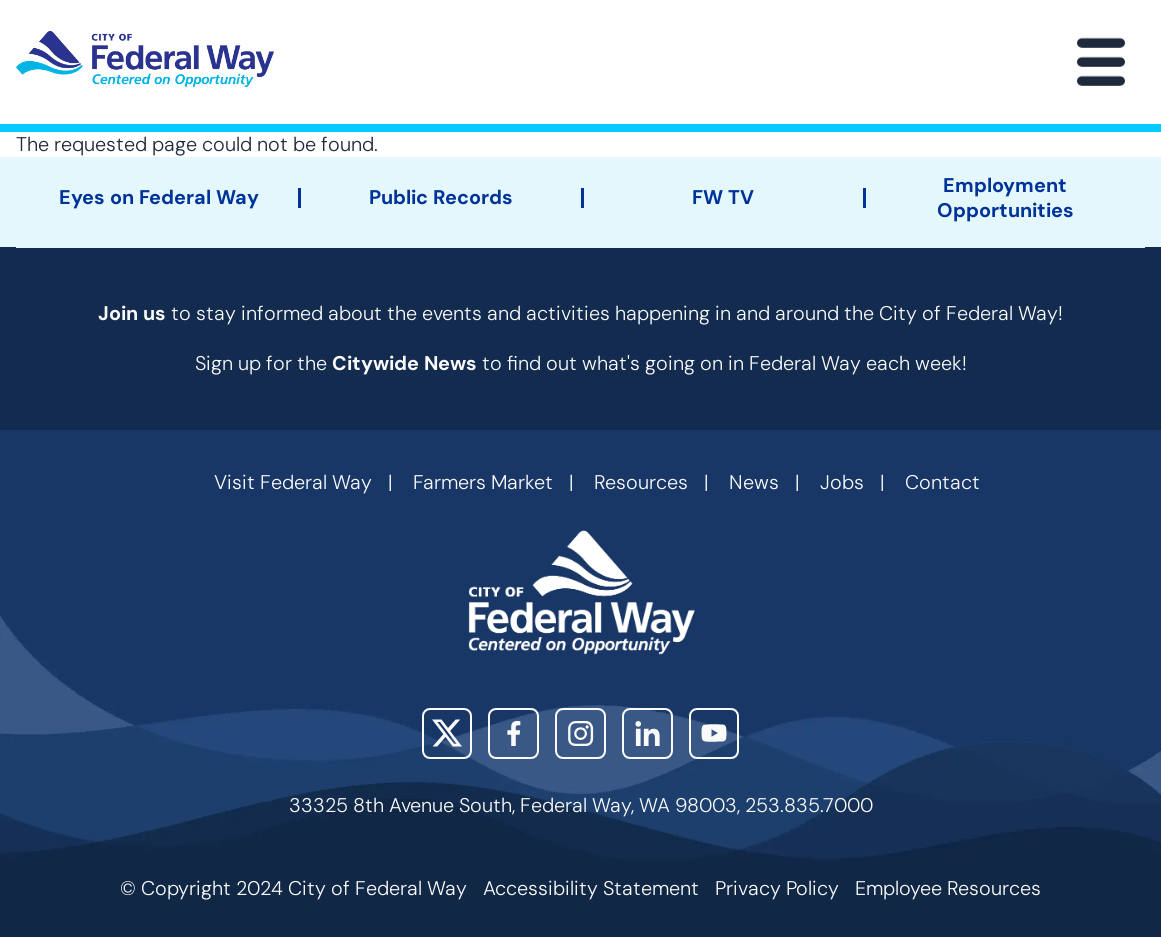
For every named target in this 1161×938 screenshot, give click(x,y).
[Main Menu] (1101, 62)
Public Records (441, 197)
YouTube (714, 733)
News (754, 482)
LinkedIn (647, 733)
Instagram (580, 733)
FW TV (723, 197)
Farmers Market (483, 482)
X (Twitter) (447, 733)
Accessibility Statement (591, 888)
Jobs (842, 482)
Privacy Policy (777, 888)
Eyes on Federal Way (159, 197)
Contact (942, 482)
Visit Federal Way (293, 482)
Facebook (513, 733)
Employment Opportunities (1005, 198)
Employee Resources (948, 888)
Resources (641, 482)
